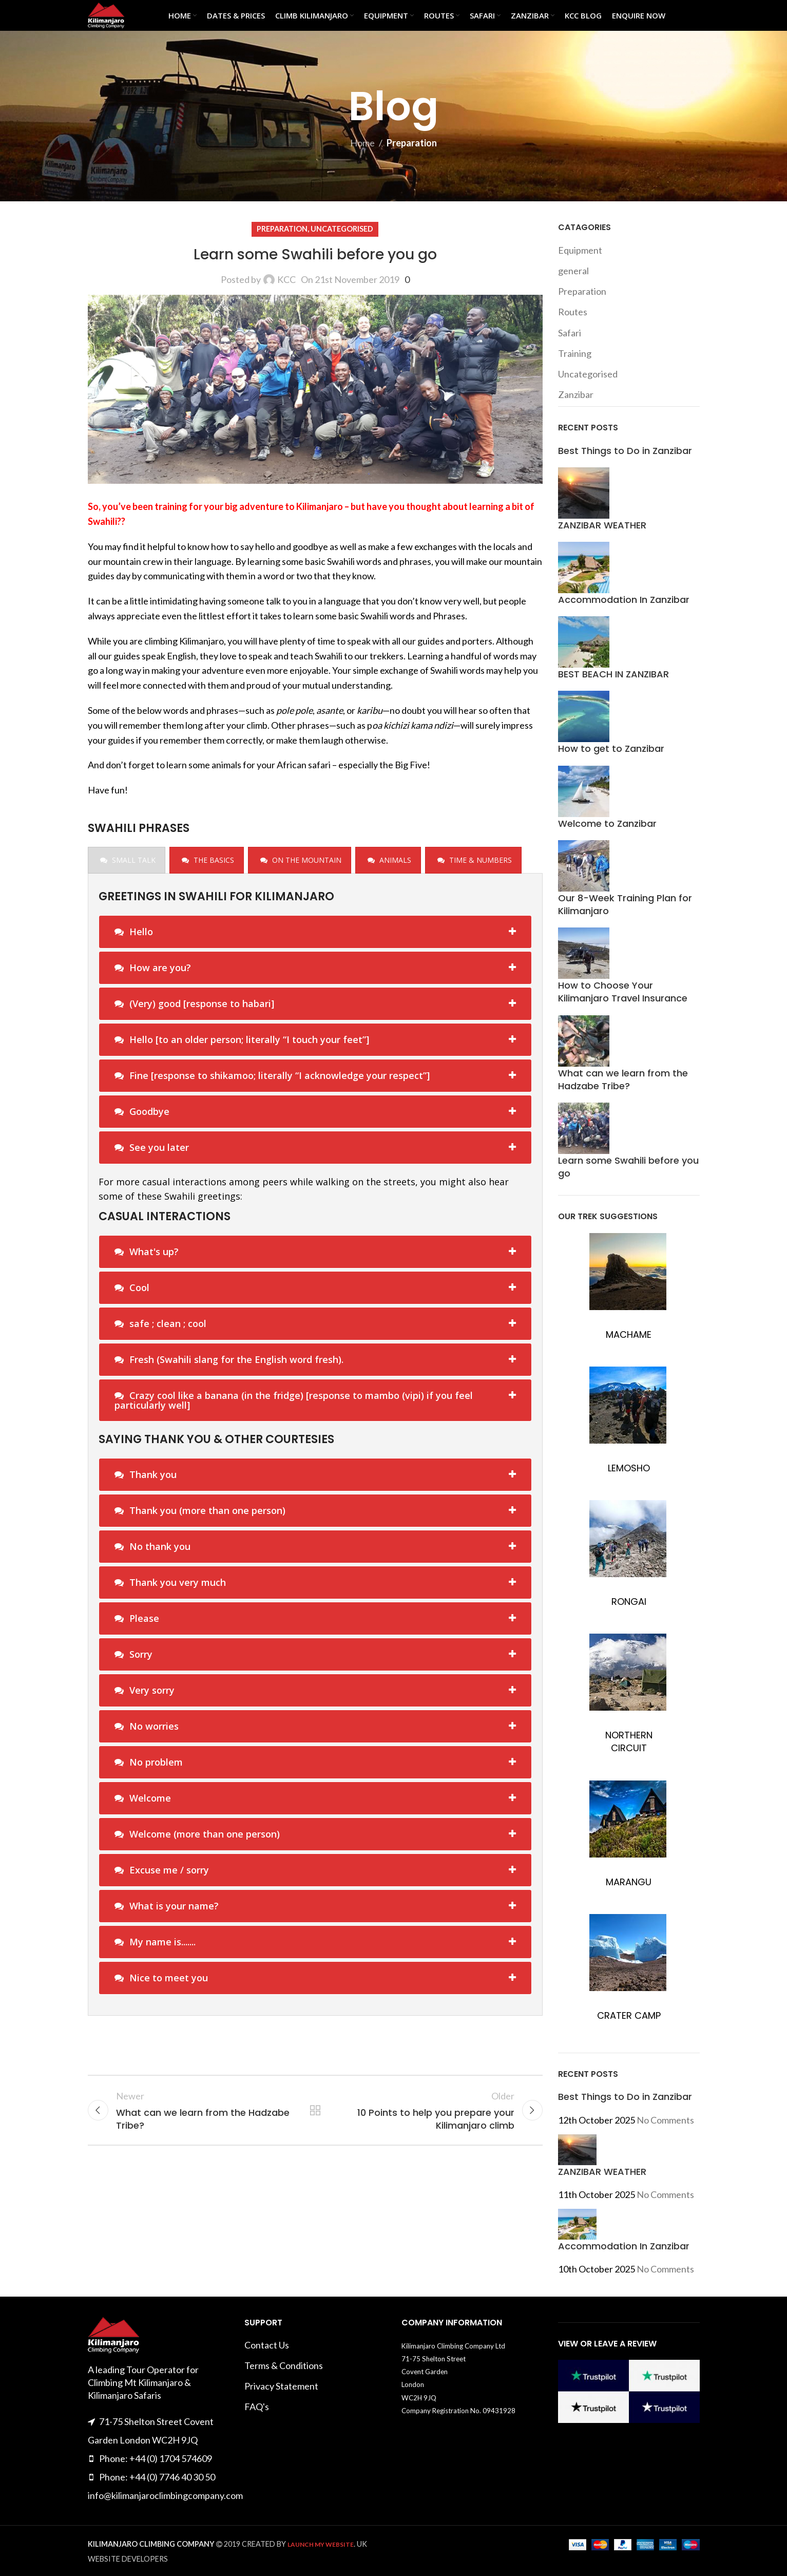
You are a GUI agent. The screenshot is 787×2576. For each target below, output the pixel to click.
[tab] (126, 860)
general (573, 270)
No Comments (665, 2120)
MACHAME (628, 1334)
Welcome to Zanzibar (607, 823)
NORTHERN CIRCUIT (628, 1741)
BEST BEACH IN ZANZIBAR (613, 674)
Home (362, 142)
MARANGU (628, 1882)
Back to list (315, 2110)
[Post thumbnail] (583, 491)
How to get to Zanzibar (611, 748)
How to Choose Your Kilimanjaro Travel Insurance (622, 992)
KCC (286, 279)
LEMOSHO (629, 1468)
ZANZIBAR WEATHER (602, 525)
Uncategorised (342, 228)
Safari (569, 332)
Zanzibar (575, 394)
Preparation (412, 142)
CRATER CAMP (629, 2015)
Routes (572, 311)
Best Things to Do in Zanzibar (625, 450)
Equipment (580, 250)
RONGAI (628, 1601)
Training (574, 353)
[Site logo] (106, 14)
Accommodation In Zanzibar (623, 599)
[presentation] (126, 860)
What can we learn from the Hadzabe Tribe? (623, 1079)
